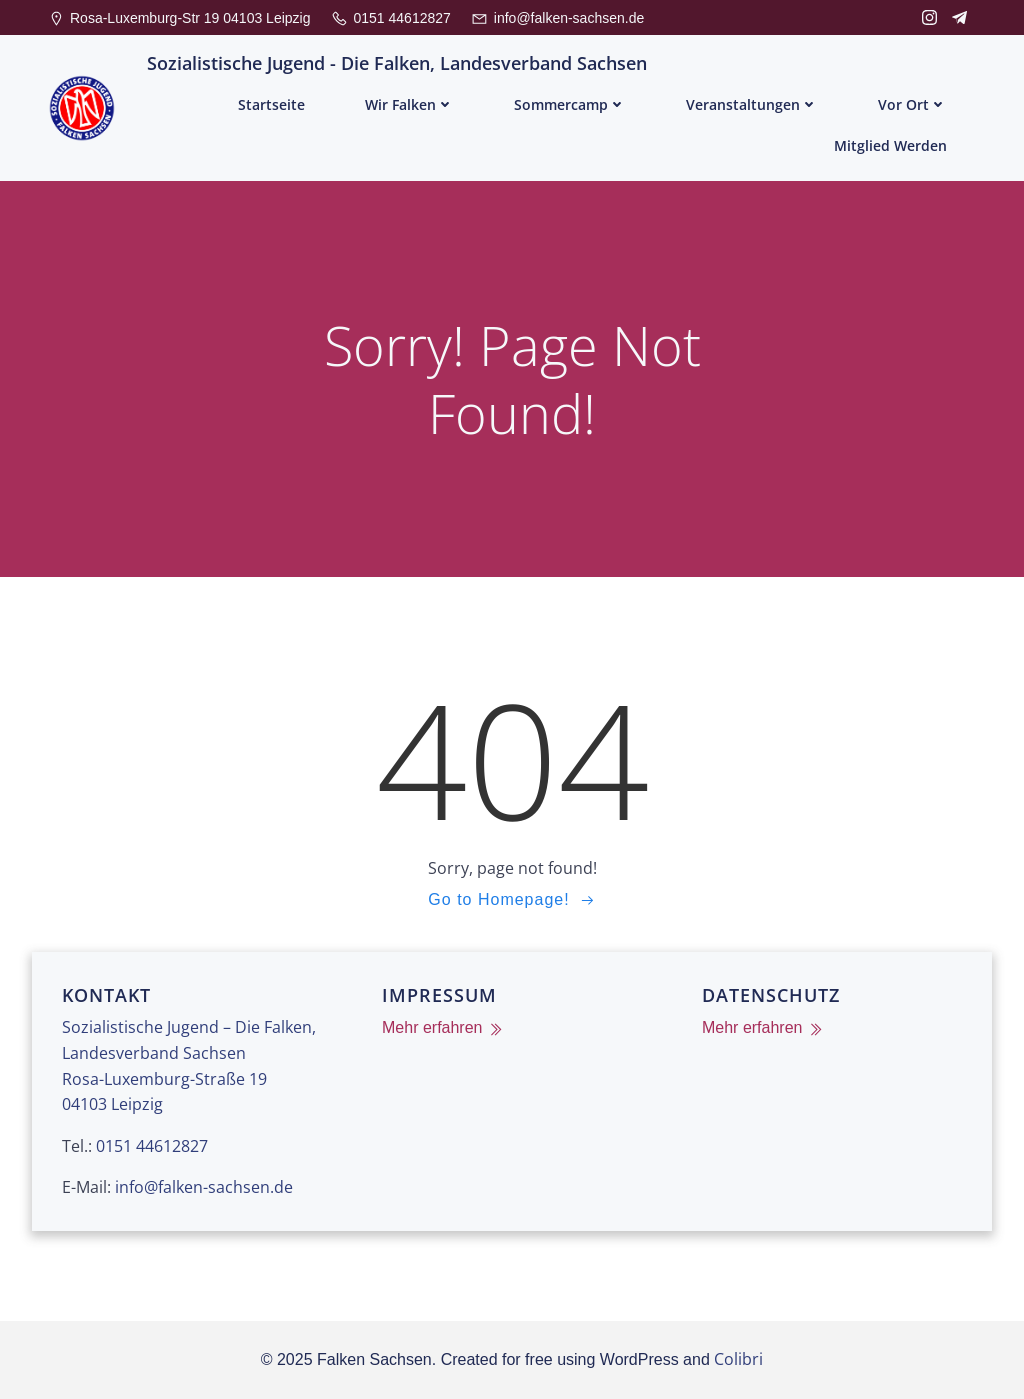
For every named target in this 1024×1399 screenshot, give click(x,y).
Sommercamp (570, 104)
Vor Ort (912, 104)
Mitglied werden (890, 145)
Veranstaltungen (752, 104)
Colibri (738, 1359)
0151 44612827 (152, 1146)
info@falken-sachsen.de (204, 1187)
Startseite (271, 104)
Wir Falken (409, 104)
